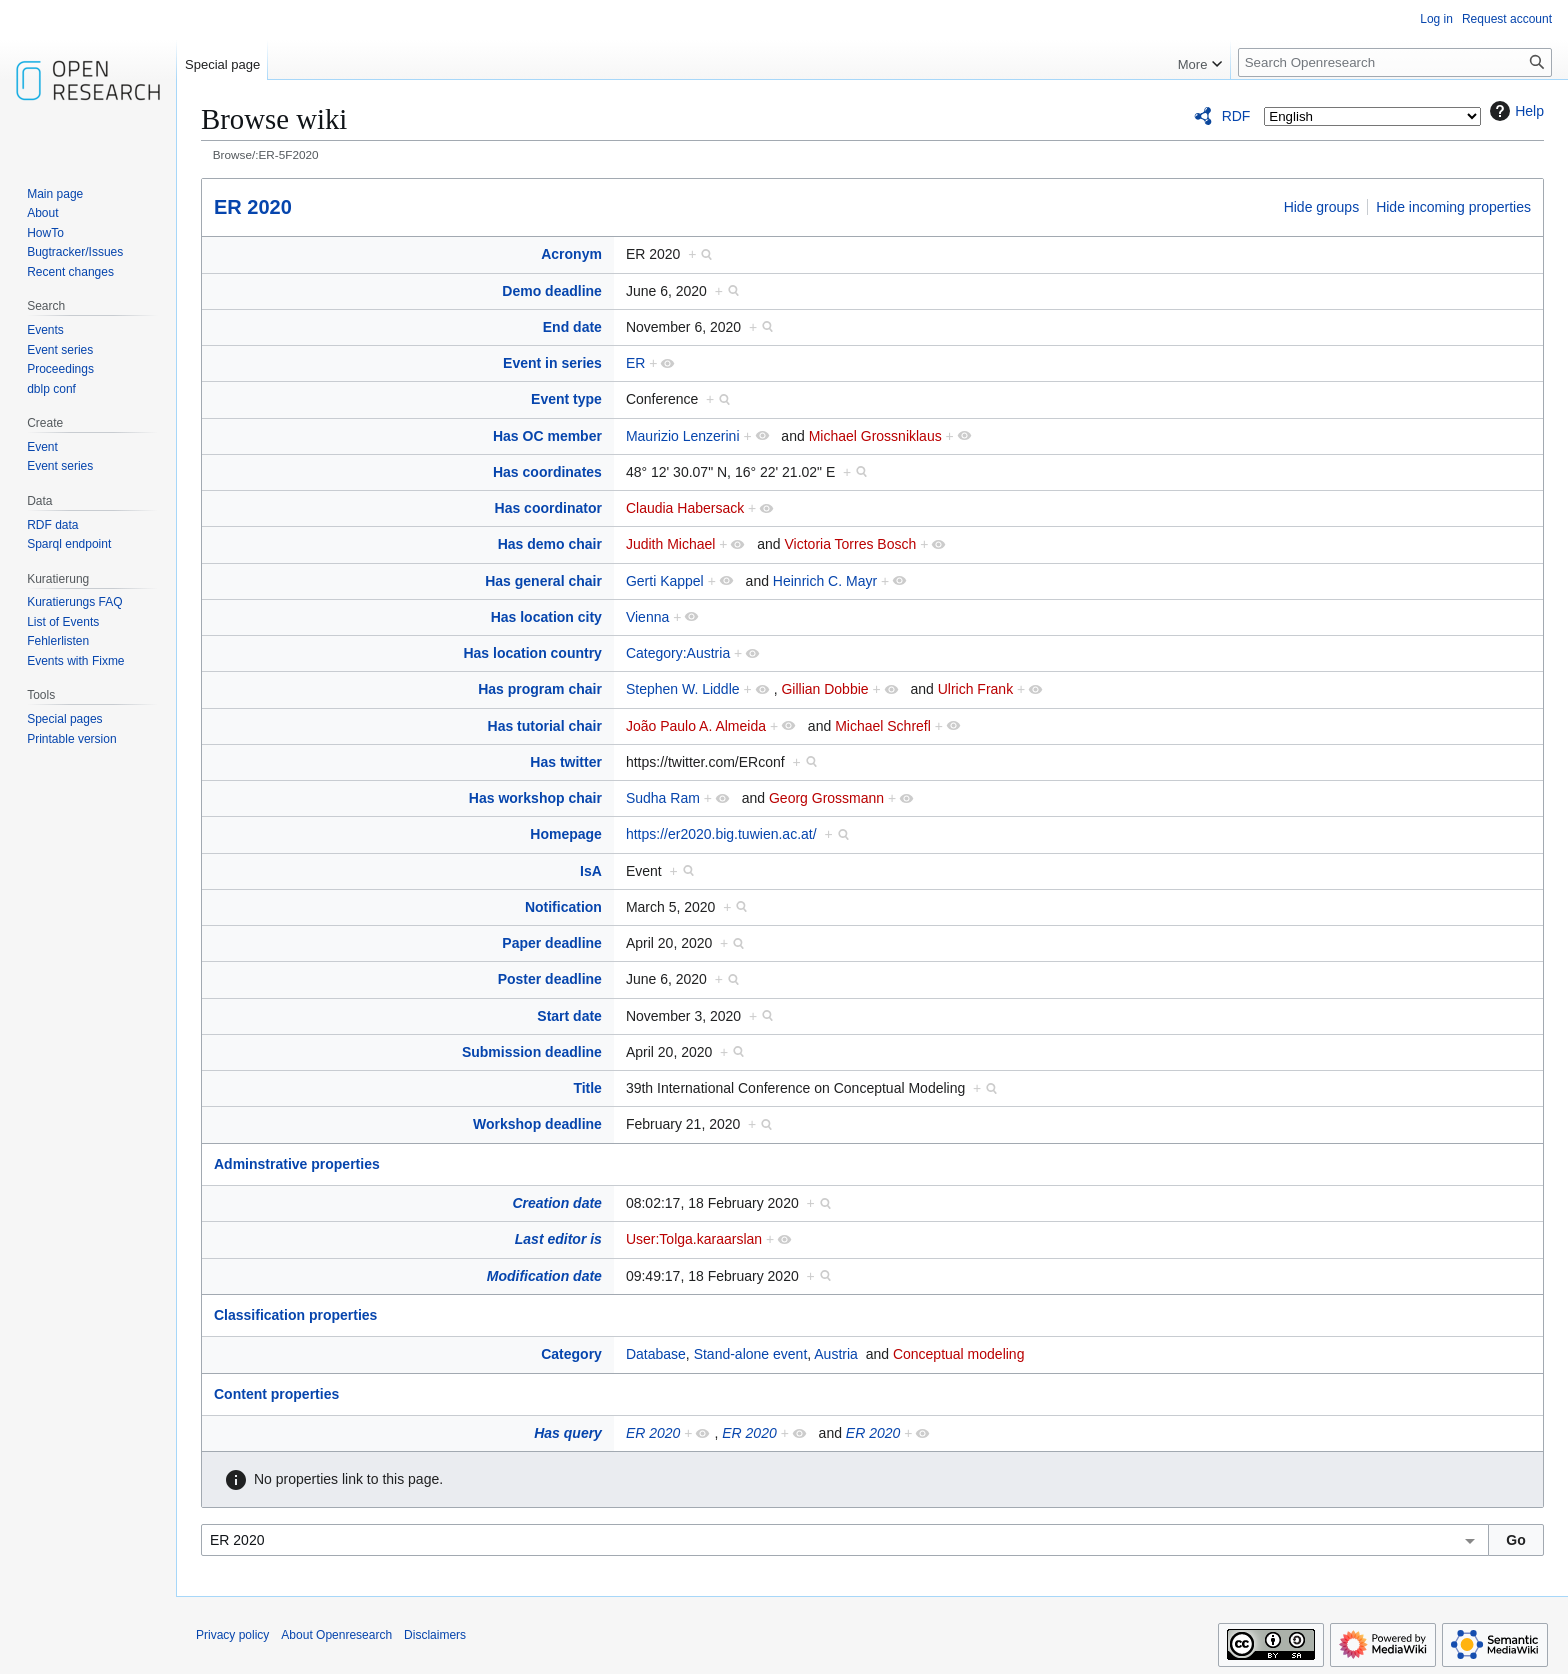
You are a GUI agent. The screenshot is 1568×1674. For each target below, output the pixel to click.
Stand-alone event (751, 1354)
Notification (563, 907)
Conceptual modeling (959, 1354)
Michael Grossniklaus (875, 436)
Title (587, 1088)
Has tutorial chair (545, 726)
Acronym (571, 254)
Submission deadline (532, 1052)
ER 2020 (253, 207)
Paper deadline (552, 943)
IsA (591, 871)
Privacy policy (232, 1635)
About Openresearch (336, 1635)
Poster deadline (550, 979)
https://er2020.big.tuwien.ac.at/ (721, 834)
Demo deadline (552, 291)
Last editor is (558, 1239)
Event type (566, 399)
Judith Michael (671, 544)
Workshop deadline (537, 1124)
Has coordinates (547, 472)
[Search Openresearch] (1395, 62)
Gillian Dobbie (824, 689)
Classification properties (295, 1315)
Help (1514, 111)
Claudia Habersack (685, 508)
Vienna (647, 617)
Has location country (532, 653)
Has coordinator (548, 508)
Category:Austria (678, 653)
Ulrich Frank (975, 689)
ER (635, 363)
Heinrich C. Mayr (825, 581)
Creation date (556, 1203)
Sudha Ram (663, 798)
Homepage (566, 834)
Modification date (544, 1276)
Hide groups (1322, 207)
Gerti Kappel (665, 581)
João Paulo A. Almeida (696, 726)
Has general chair (543, 581)
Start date (569, 1016)
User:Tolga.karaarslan (694, 1239)
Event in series (552, 363)
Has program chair (540, 689)
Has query (568, 1433)
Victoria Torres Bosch (851, 544)
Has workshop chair (535, 798)
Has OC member (547, 436)
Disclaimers (435, 1635)
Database (656, 1354)
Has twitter (566, 762)
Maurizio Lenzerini (683, 436)
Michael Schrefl (883, 726)
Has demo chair (550, 544)
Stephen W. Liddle (683, 689)
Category (571, 1354)
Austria (836, 1354)
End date (572, 327)
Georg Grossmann (826, 798)
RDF (1236, 116)
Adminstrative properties (297, 1164)
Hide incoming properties (1453, 207)
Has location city (546, 617)
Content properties (276, 1394)
